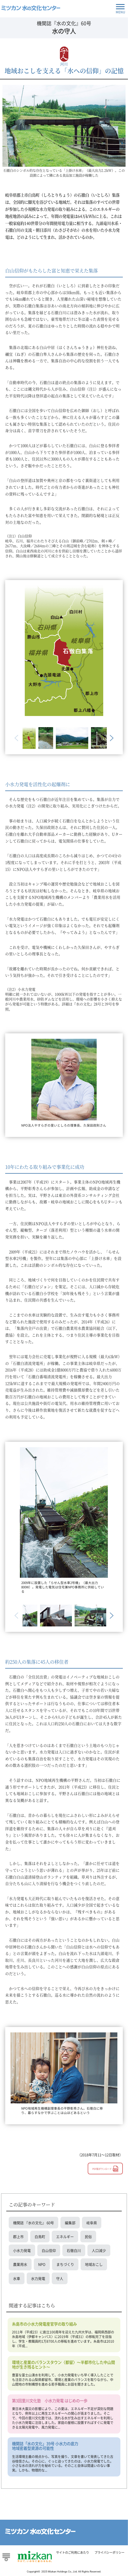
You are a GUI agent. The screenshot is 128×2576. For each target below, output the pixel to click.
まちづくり (65, 2264)
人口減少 (99, 2250)
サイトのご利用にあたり (72, 2552)
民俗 (88, 2236)
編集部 (70, 2222)
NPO (41, 2264)
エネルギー (65, 2236)
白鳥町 (40, 2236)
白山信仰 (49, 2250)
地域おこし (94, 2264)
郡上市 (18, 2236)
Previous (17, 738)
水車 (16, 2278)
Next (111, 738)
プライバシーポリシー (109, 2552)
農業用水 (20, 2264)
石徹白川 (74, 2250)
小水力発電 (22, 2250)
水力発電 (38, 2278)
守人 (59, 2278)
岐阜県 (91, 2222)
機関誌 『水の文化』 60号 (33, 2222)
